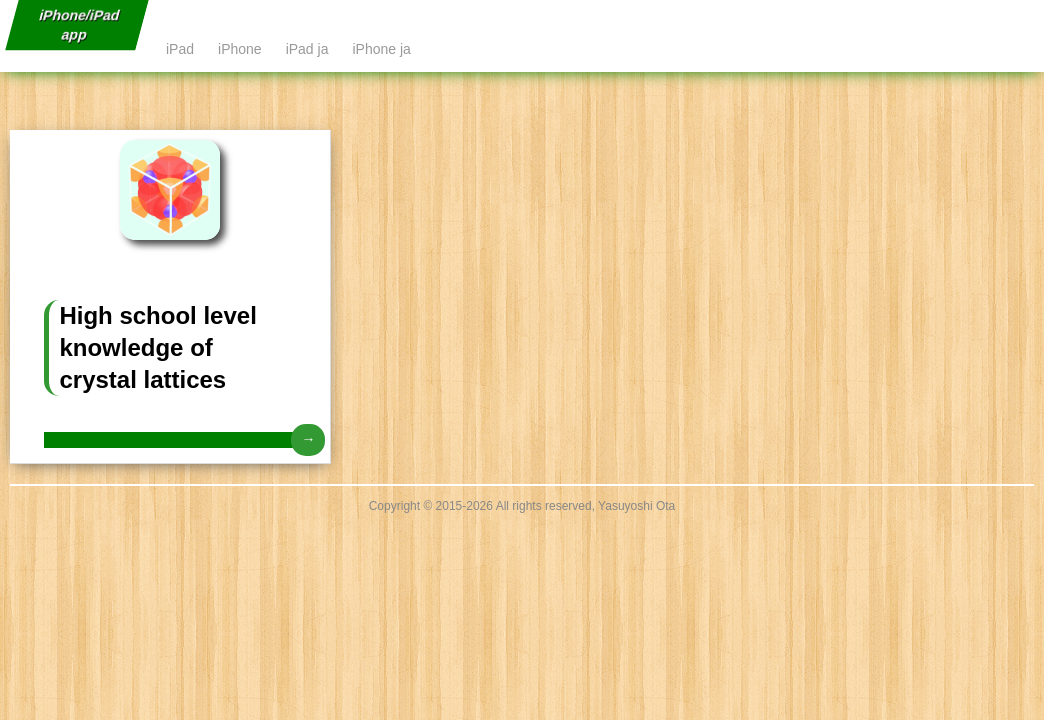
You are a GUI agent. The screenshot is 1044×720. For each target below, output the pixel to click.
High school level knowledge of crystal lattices (157, 347)
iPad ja (307, 49)
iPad (180, 49)
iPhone (240, 49)
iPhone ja (381, 49)
